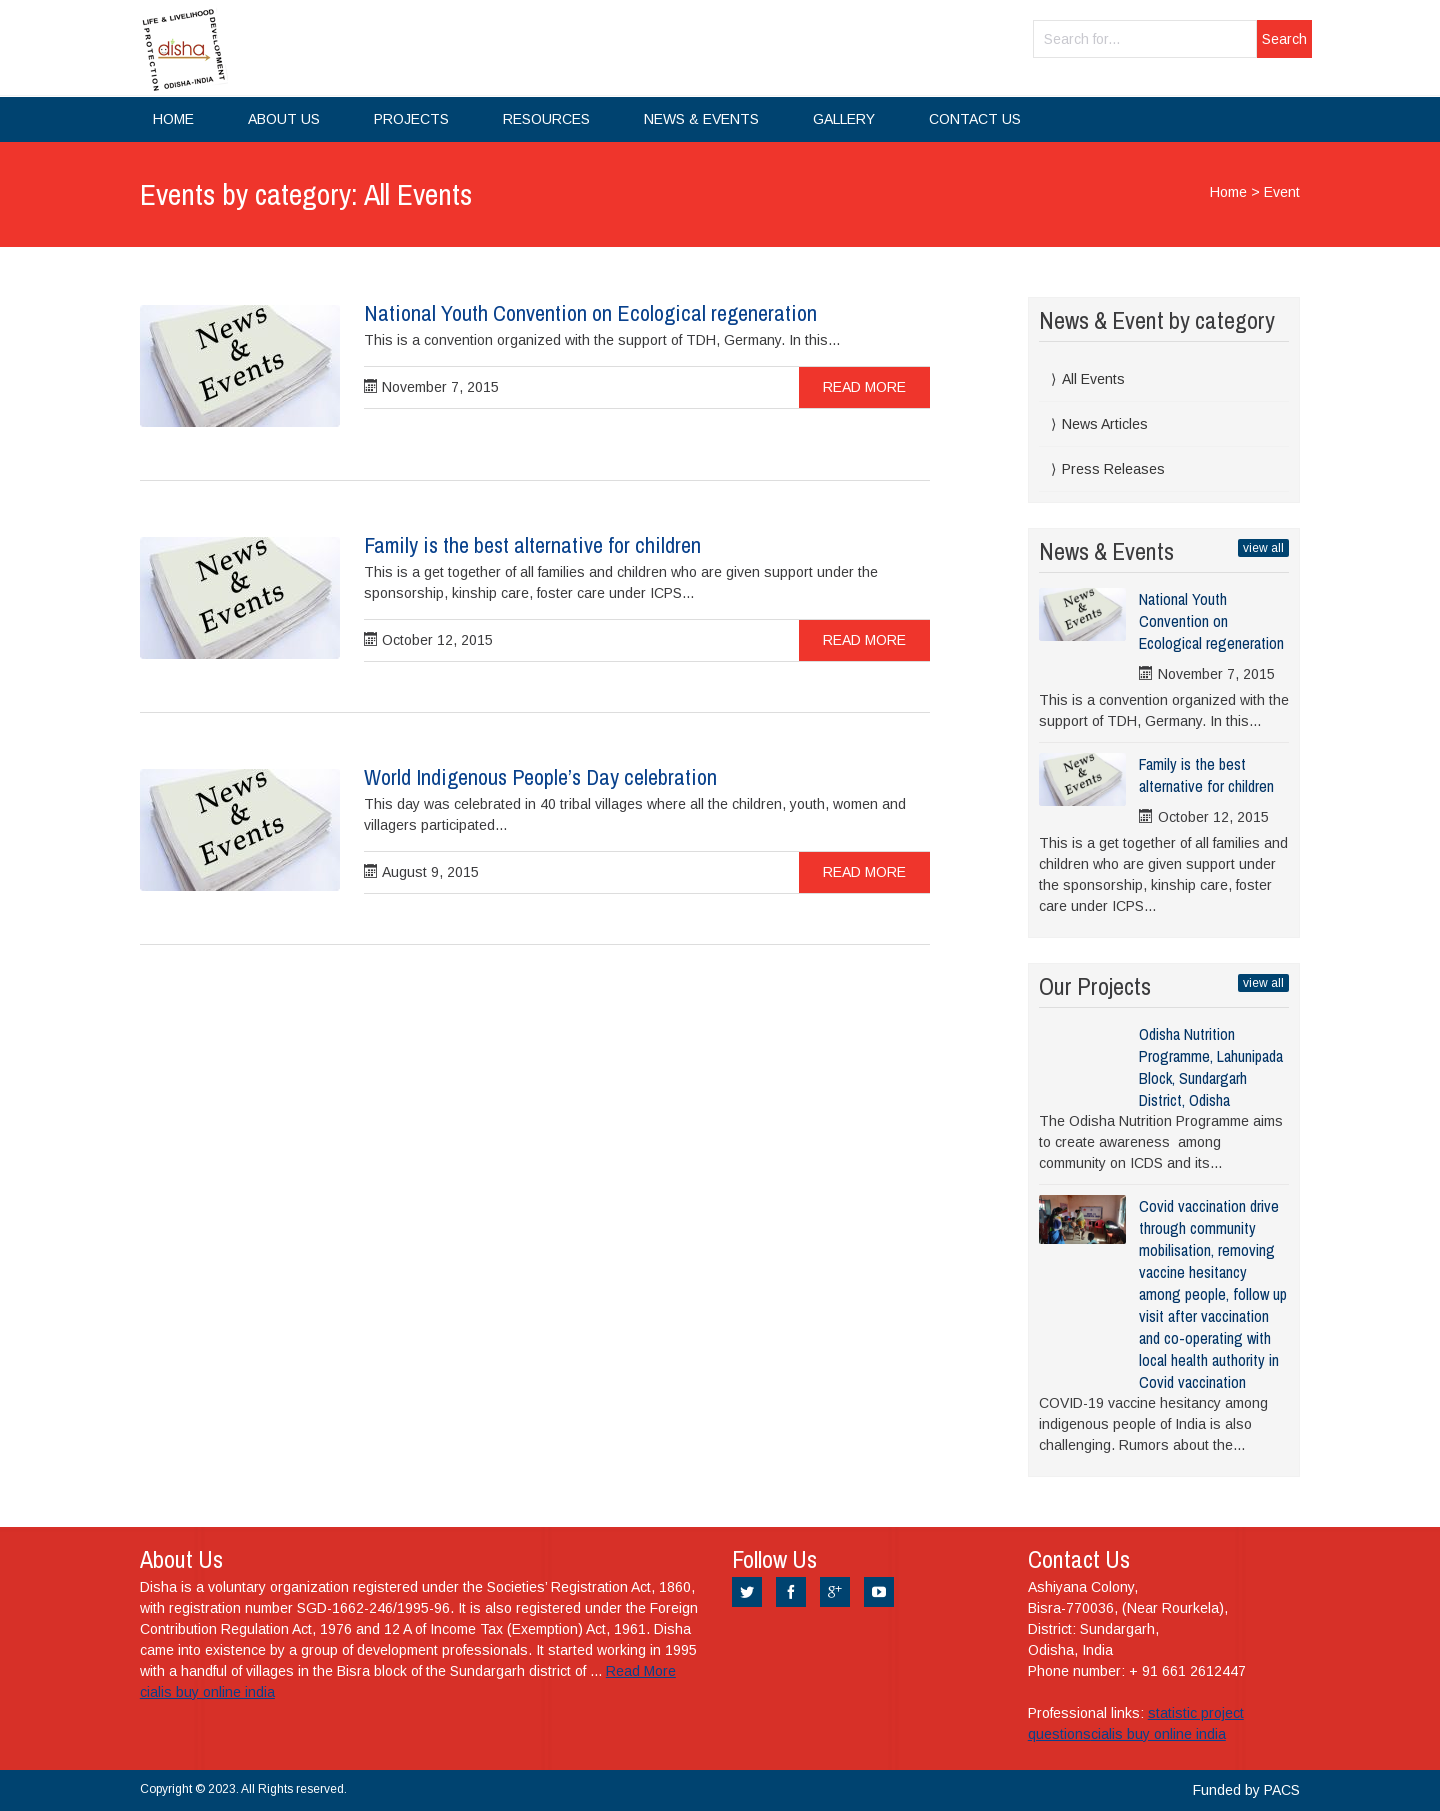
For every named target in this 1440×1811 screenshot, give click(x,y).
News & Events (701, 119)
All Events (1093, 379)
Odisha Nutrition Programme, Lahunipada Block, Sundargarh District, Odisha (1211, 1067)
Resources (546, 119)
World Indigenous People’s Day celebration (540, 777)
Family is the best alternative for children (532, 545)
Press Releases (1113, 469)
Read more (864, 387)
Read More (641, 1671)
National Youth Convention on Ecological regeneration (590, 313)
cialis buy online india (207, 1692)
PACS (1282, 1790)
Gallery (844, 119)
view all (1263, 548)
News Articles (1105, 424)
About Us (284, 119)
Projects (411, 119)
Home (173, 119)
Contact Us (975, 119)
